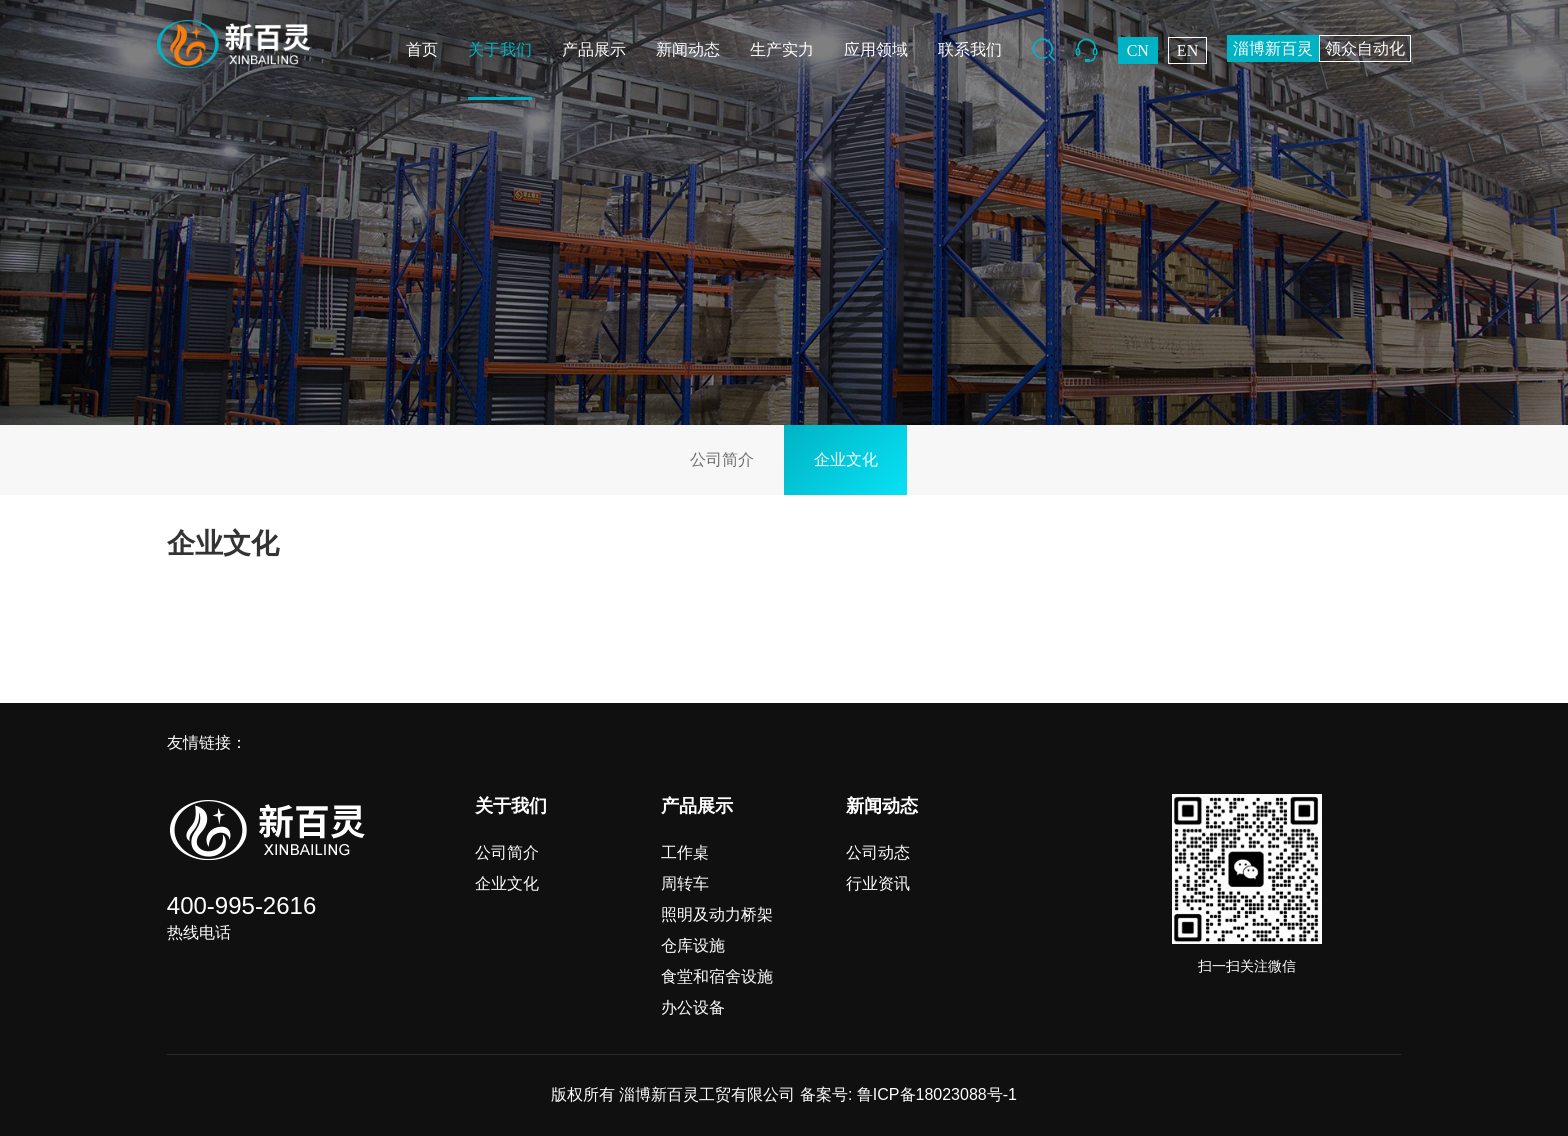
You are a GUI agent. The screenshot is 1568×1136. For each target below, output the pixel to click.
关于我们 (500, 49)
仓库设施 (693, 945)
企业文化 (846, 459)
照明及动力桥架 (717, 914)
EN (1187, 50)
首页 (422, 49)
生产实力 (782, 49)
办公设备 (693, 1007)
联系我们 (970, 49)
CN (1138, 50)
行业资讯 (878, 883)
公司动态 (878, 852)
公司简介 (722, 459)
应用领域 (876, 49)
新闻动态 (688, 49)
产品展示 (594, 49)
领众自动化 (1365, 48)
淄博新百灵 (1273, 48)
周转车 (685, 883)
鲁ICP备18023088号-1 (937, 1094)
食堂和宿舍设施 (717, 976)
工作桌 (685, 852)
